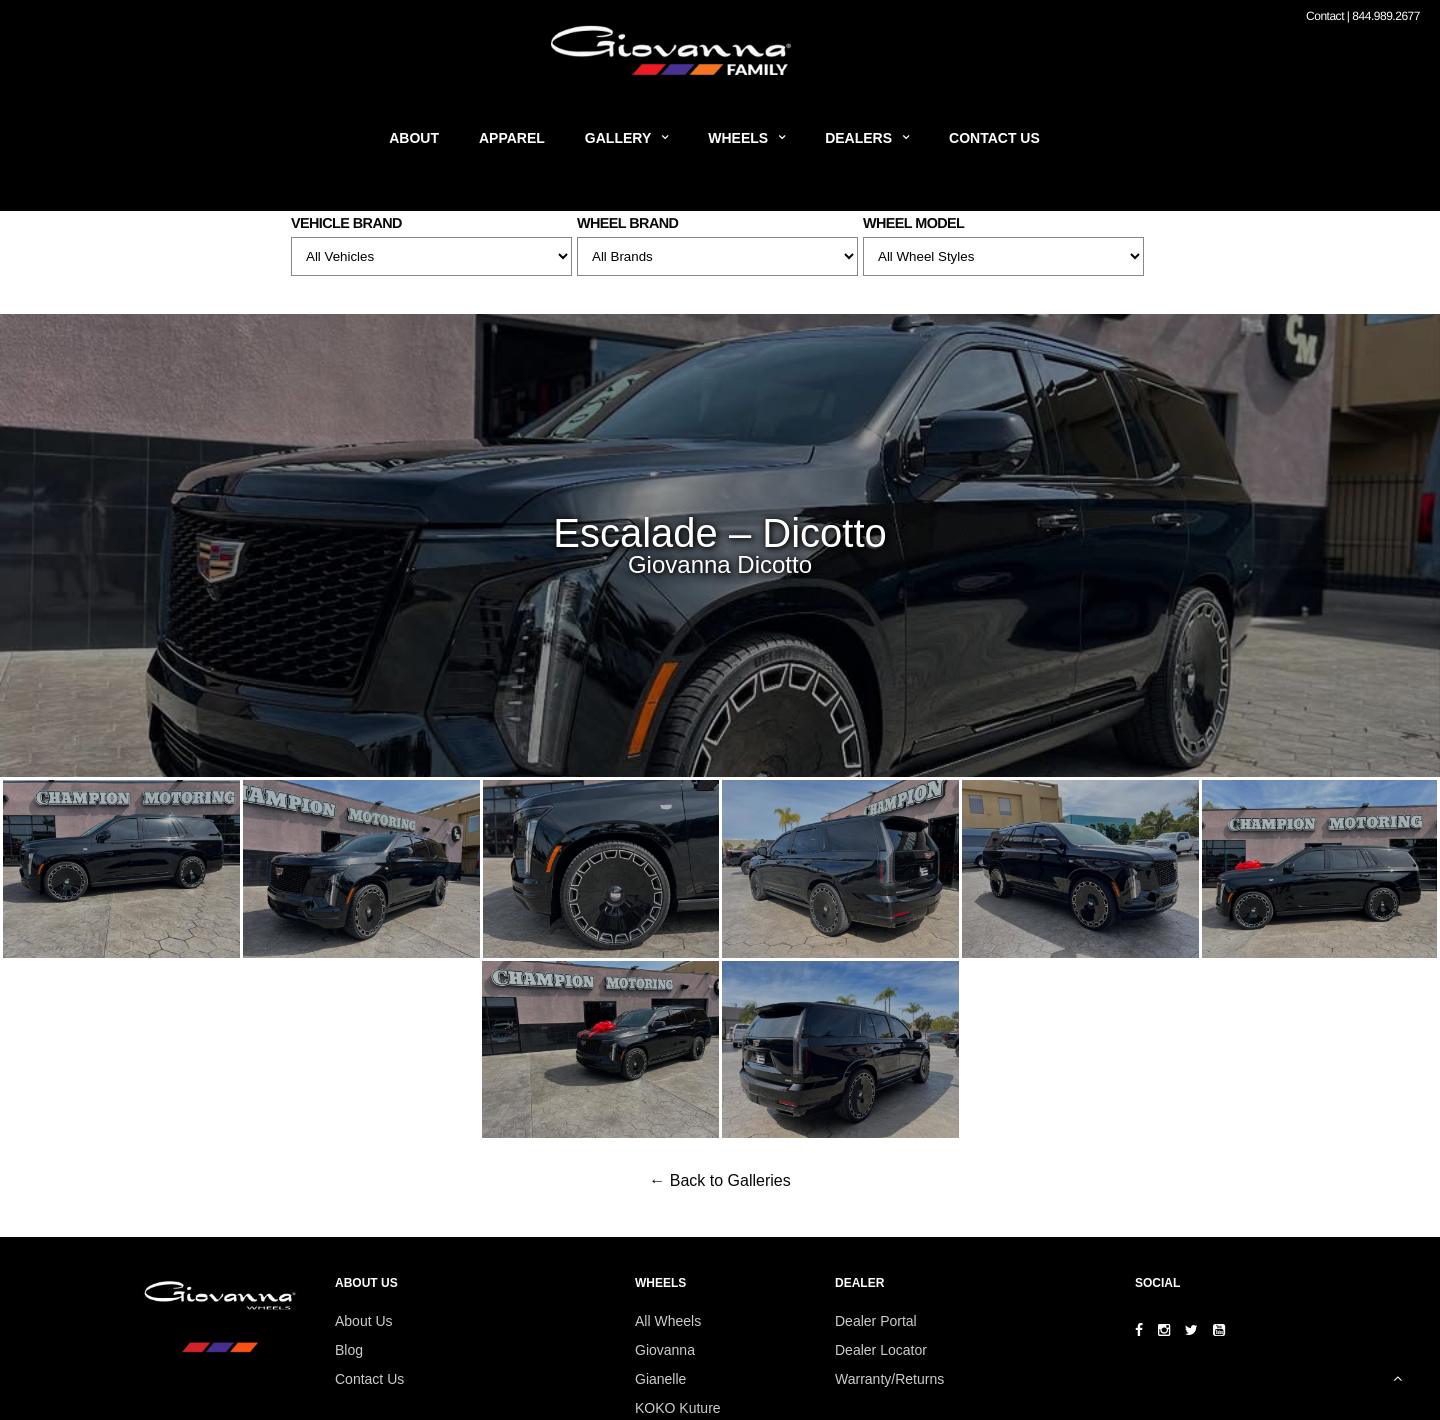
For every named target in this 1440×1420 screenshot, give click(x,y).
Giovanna (665, 1350)
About (414, 138)
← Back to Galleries (719, 1180)
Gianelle (660, 1379)
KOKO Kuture (678, 1408)
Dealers (858, 138)
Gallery (618, 138)
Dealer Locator (881, 1350)
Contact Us (994, 138)
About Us (364, 1321)
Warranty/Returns (889, 1379)
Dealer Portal (876, 1321)
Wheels (738, 138)
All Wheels (668, 1321)
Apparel (512, 138)
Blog (349, 1350)
